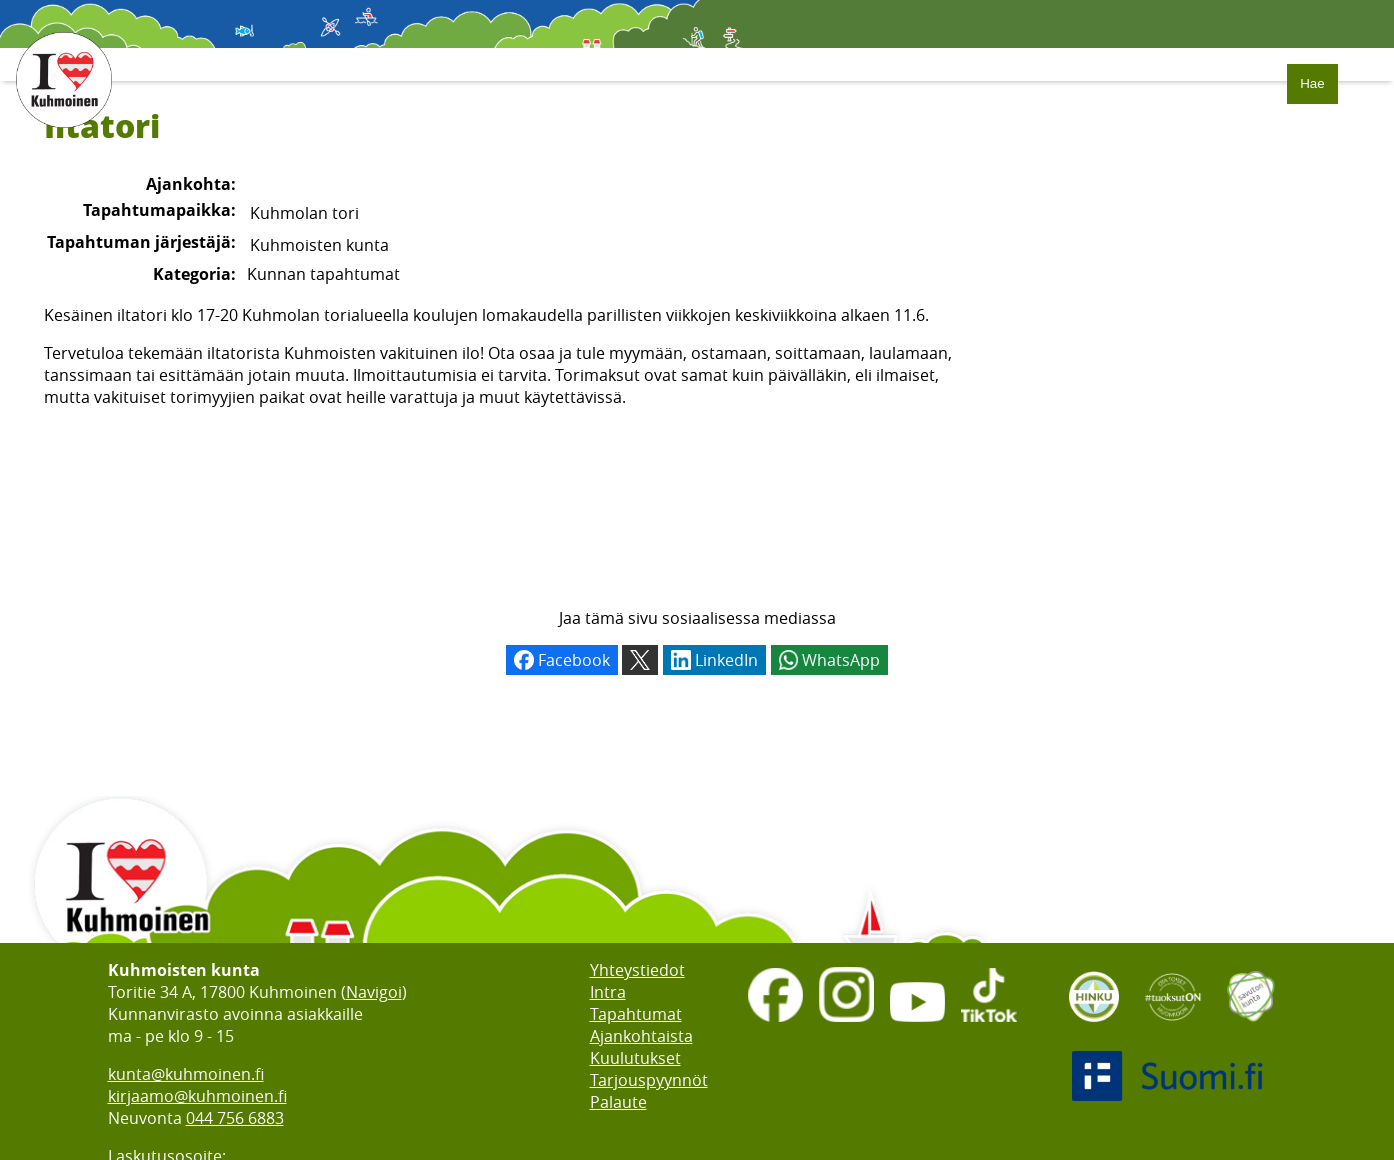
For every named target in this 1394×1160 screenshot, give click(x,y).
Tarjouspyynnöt (649, 1080)
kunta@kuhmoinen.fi (186, 1074)
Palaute (618, 1102)
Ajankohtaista (641, 1036)
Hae (1312, 83)
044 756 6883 (235, 1118)
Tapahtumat (636, 1014)
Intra (608, 992)
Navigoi (374, 992)
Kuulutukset (635, 1058)
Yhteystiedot (637, 970)
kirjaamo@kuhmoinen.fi (197, 1096)
